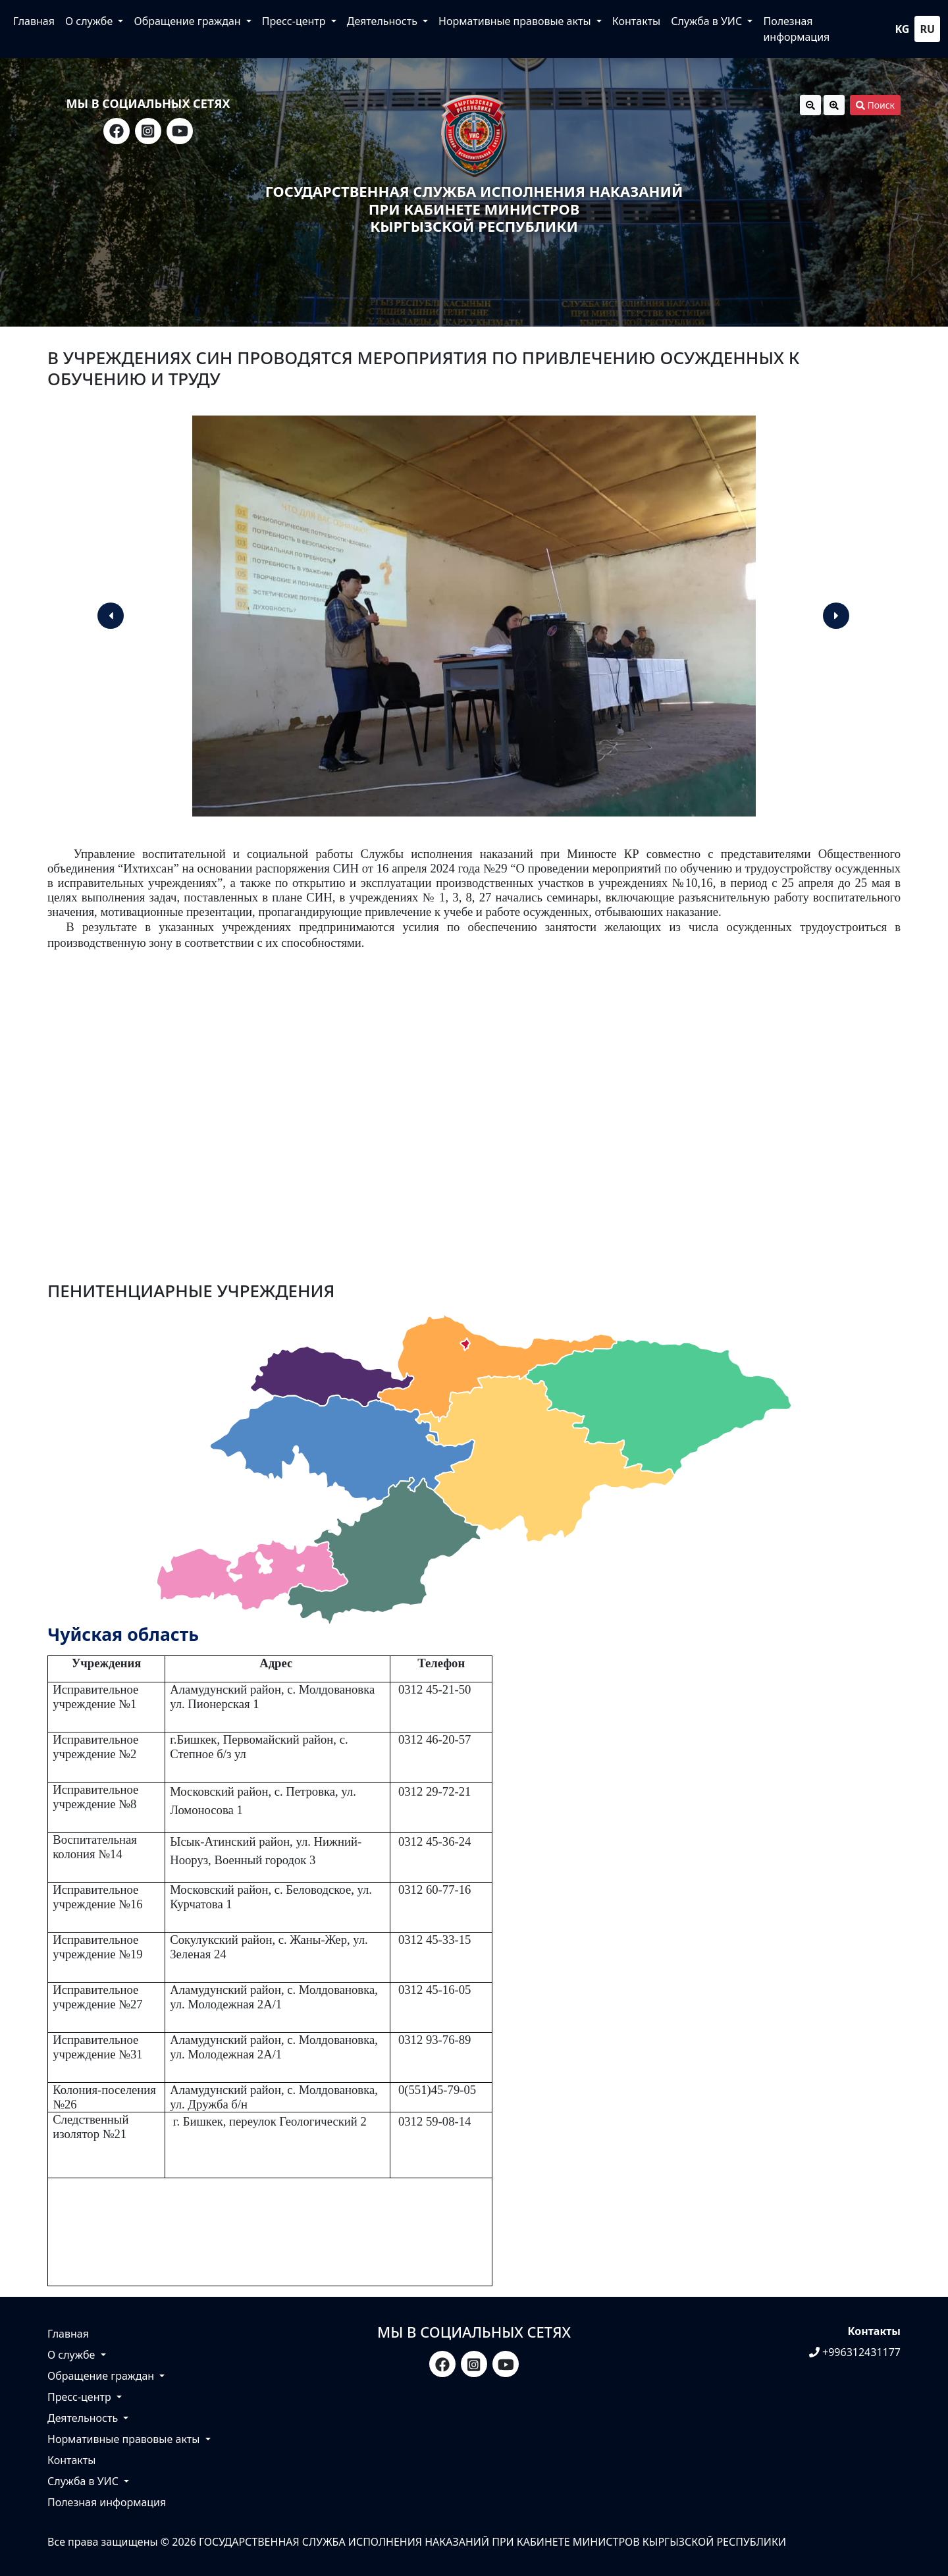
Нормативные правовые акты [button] (516, 21)
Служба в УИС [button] (708, 21)
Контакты (636, 21)
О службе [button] (90, 21)
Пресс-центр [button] (295, 21)
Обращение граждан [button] (188, 21)
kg (902, 29)
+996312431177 (855, 2352)
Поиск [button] (875, 105)
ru (927, 29)
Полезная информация (796, 29)
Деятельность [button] (383, 21)
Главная (34, 21)
